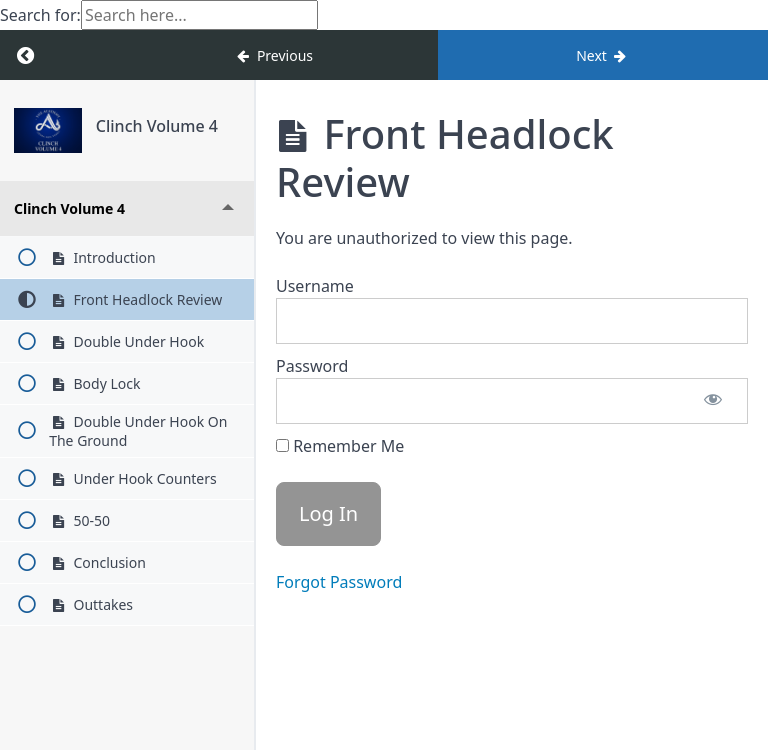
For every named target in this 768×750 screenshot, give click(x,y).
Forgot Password (339, 582)
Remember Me (340, 446)
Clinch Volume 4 (157, 126)
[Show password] (713, 401)
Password (312, 366)
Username (315, 286)
